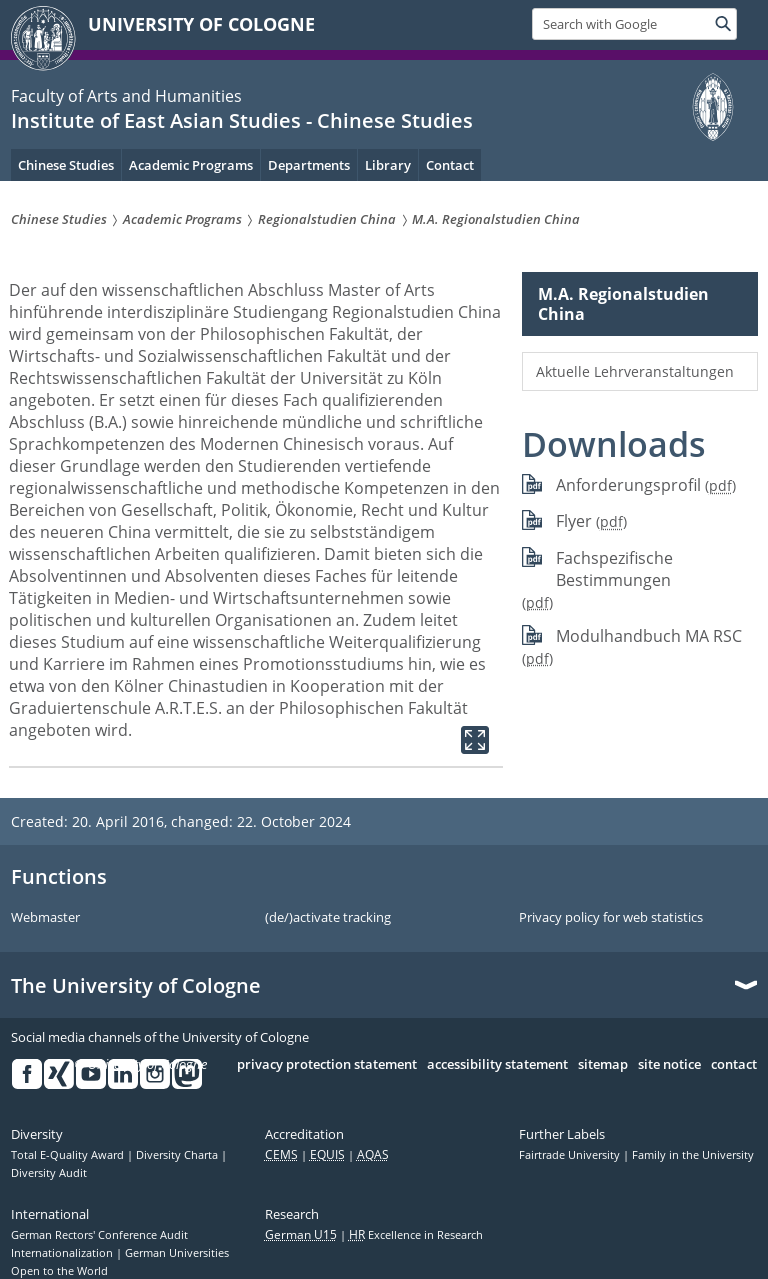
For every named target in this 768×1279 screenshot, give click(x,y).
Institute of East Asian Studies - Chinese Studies (242, 120)
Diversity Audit (49, 1173)
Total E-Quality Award (69, 1155)
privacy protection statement (327, 1065)
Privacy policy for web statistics (611, 918)
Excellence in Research (416, 1235)
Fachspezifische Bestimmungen (614, 569)
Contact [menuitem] (450, 165)
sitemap (603, 1065)
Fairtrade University (571, 1155)
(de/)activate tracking (328, 918)
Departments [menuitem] (309, 165)
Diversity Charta (178, 1155)
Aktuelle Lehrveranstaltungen (635, 371)
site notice (669, 1065)
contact (734, 1065)
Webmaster (45, 918)
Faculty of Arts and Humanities (126, 96)
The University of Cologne (136, 986)
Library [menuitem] (388, 165)
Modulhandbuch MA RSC (649, 636)
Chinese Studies (66, 165)
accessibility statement (497, 1065)
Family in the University (693, 1155)
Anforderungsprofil (628, 485)
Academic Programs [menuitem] (191, 165)
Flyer (574, 521)
